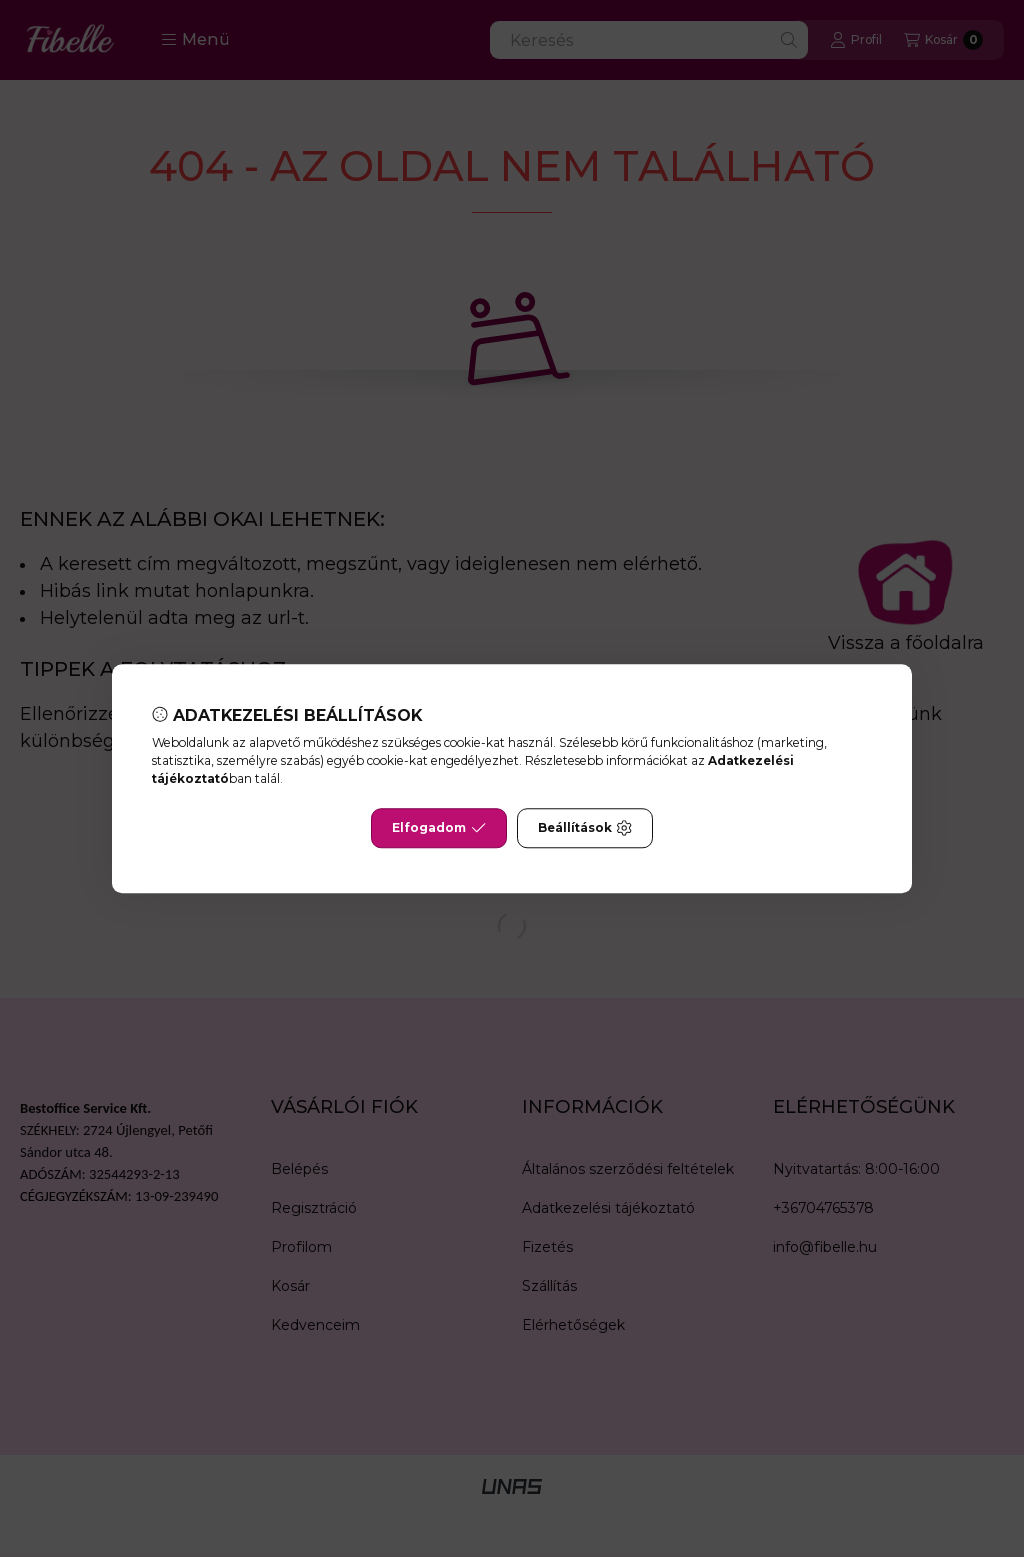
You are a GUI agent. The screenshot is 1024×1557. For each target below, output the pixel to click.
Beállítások (585, 828)
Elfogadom (439, 828)
